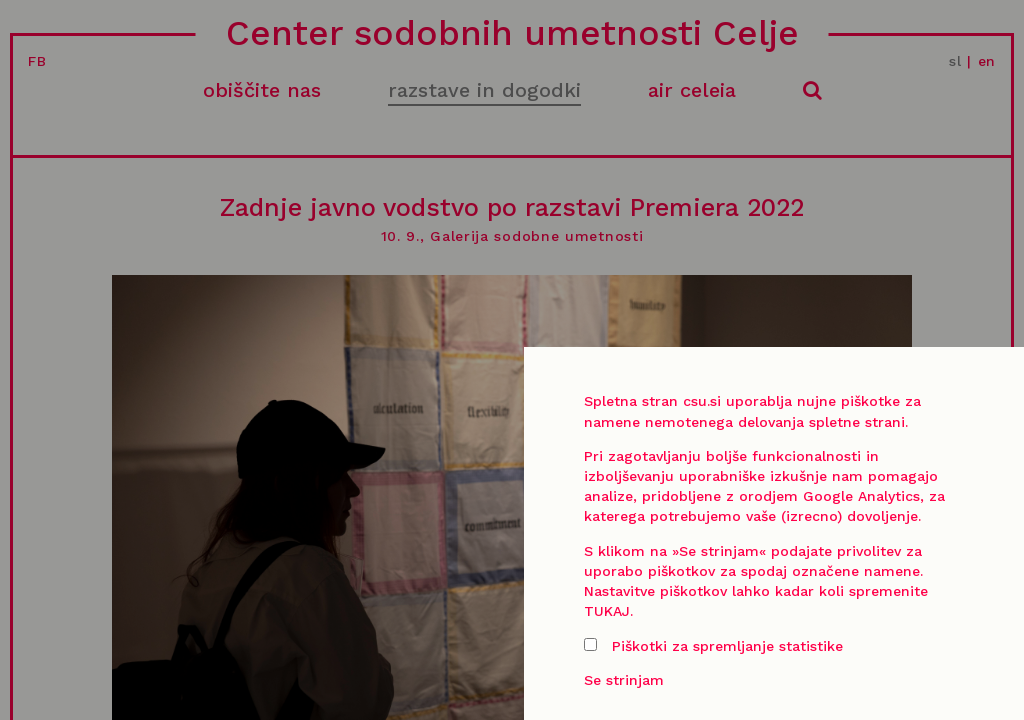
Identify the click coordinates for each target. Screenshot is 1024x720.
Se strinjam (624, 680)
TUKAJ (607, 611)
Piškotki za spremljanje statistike (713, 646)
